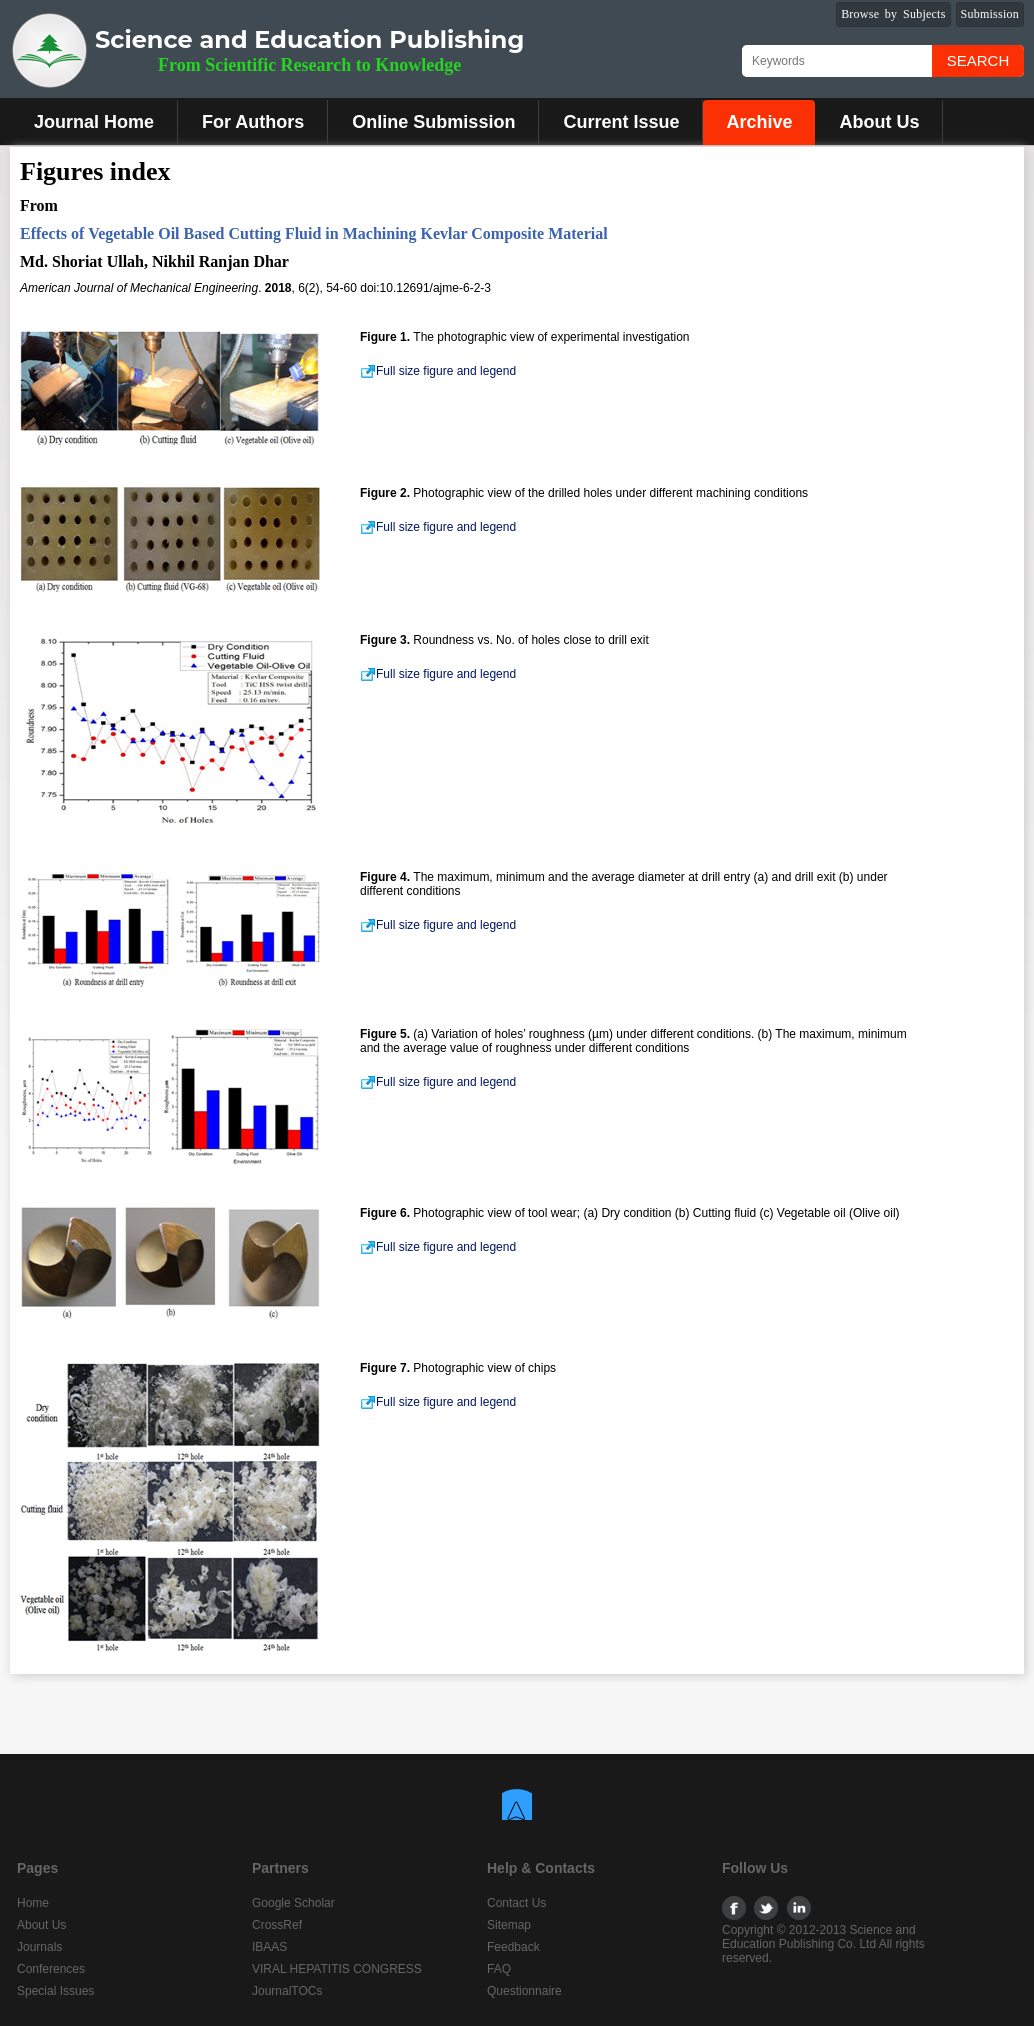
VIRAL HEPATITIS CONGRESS (337, 1969)
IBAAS (269, 1947)
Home (33, 1903)
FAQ (499, 1969)
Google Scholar (293, 1903)
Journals (39, 1947)
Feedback (513, 1947)
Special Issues (55, 1991)
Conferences (51, 1969)
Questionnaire (524, 1991)
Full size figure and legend (438, 371)
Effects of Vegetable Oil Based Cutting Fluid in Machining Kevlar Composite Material (314, 233)
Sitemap (509, 1925)
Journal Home (94, 122)
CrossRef (277, 1925)
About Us (879, 122)
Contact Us (516, 1903)
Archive (759, 122)
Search (978, 60)
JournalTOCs (287, 1991)
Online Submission (433, 122)
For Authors (253, 122)
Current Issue (621, 122)
